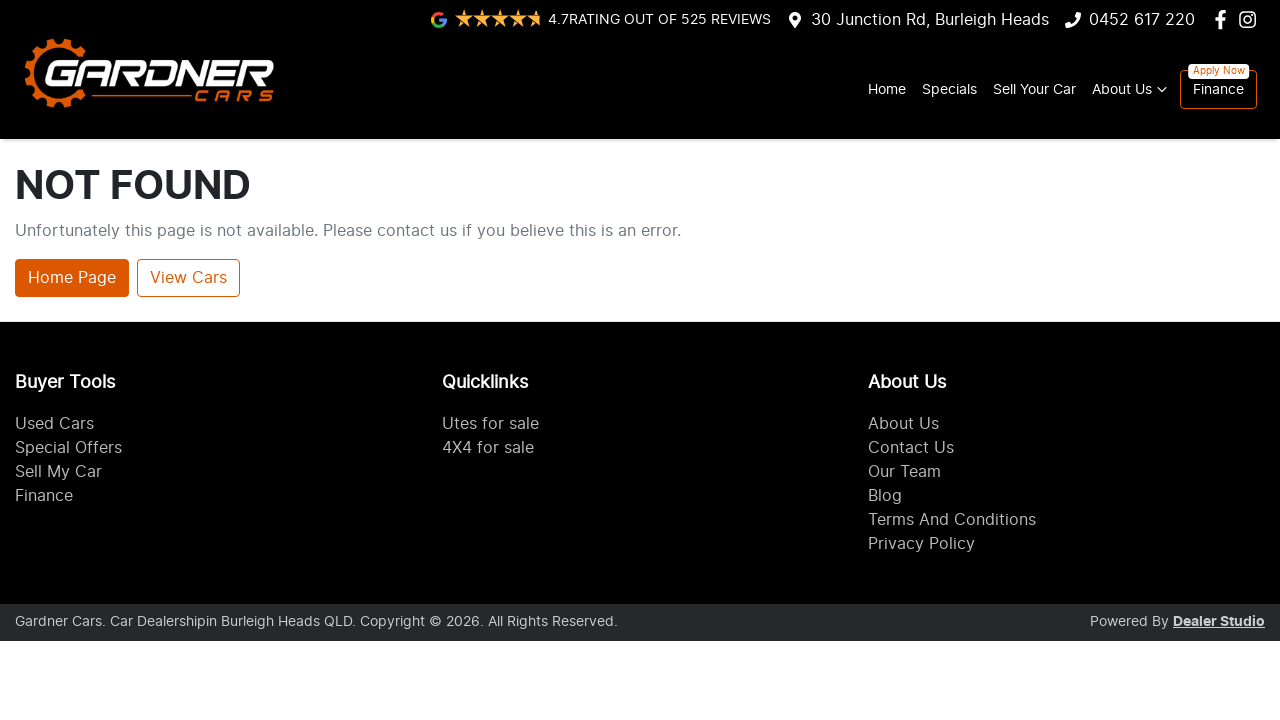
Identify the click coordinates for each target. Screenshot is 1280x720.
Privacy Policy (921, 544)
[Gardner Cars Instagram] (1251, 19)
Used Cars (54, 424)
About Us (1132, 89)
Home (887, 89)
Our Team (904, 472)
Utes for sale (490, 424)
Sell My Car (58, 472)
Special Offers (68, 448)
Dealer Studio (1219, 622)
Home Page (72, 278)
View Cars (188, 278)
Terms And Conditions (952, 520)
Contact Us (911, 448)
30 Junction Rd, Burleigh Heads (930, 20)
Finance (1218, 89)
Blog (885, 496)
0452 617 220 (1142, 20)
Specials (949, 89)
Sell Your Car (1034, 89)
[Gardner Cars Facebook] (1224, 19)
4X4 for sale (488, 448)
